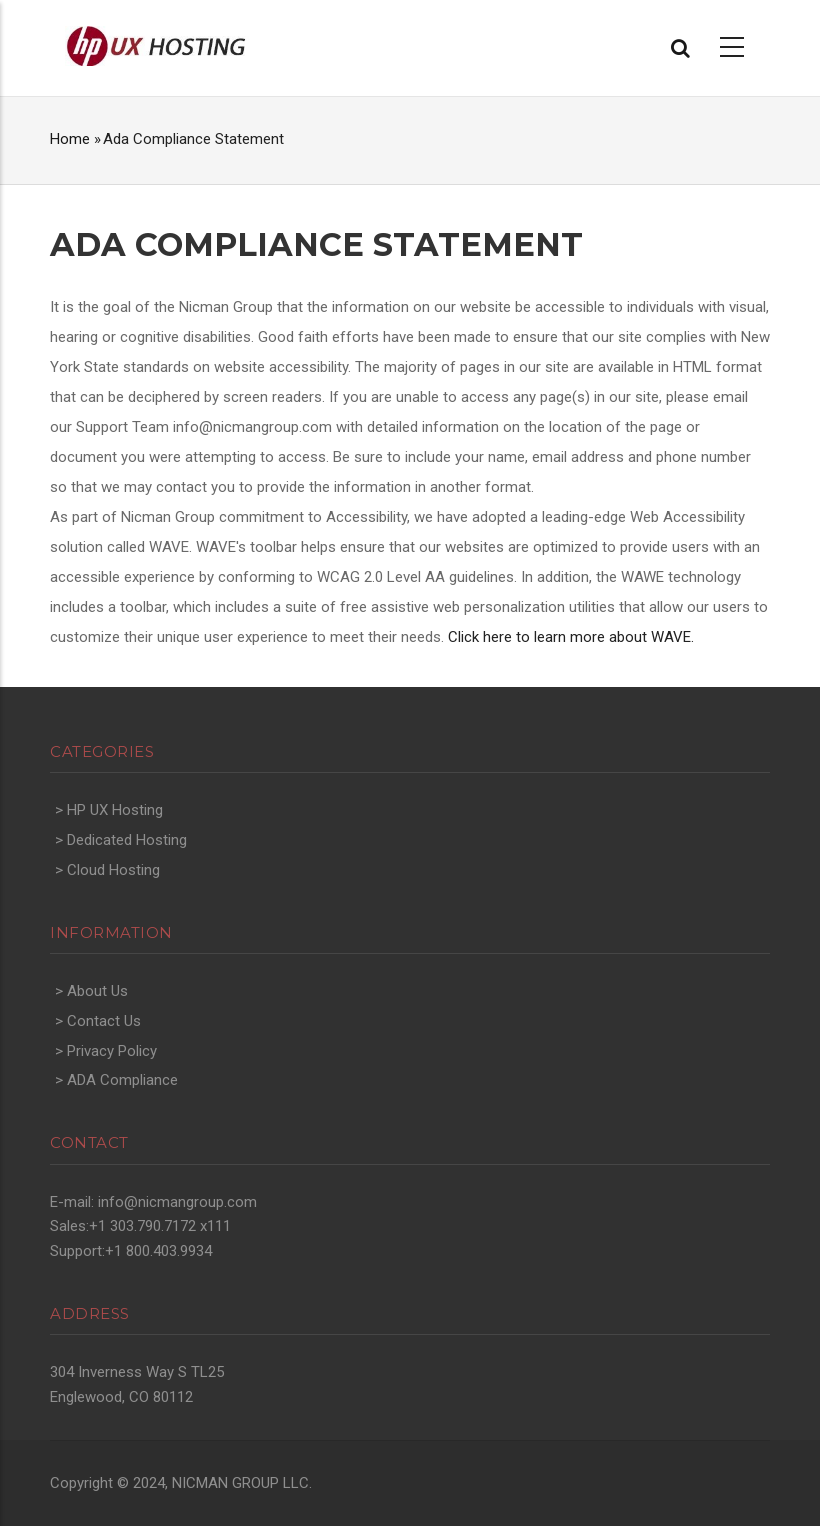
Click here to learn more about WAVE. (571, 637)
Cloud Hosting (113, 870)
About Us (97, 991)
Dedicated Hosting (127, 840)
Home (70, 139)
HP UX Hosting (115, 810)
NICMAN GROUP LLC (240, 1483)
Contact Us (104, 1021)
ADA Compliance (122, 1080)
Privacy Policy (112, 1051)
